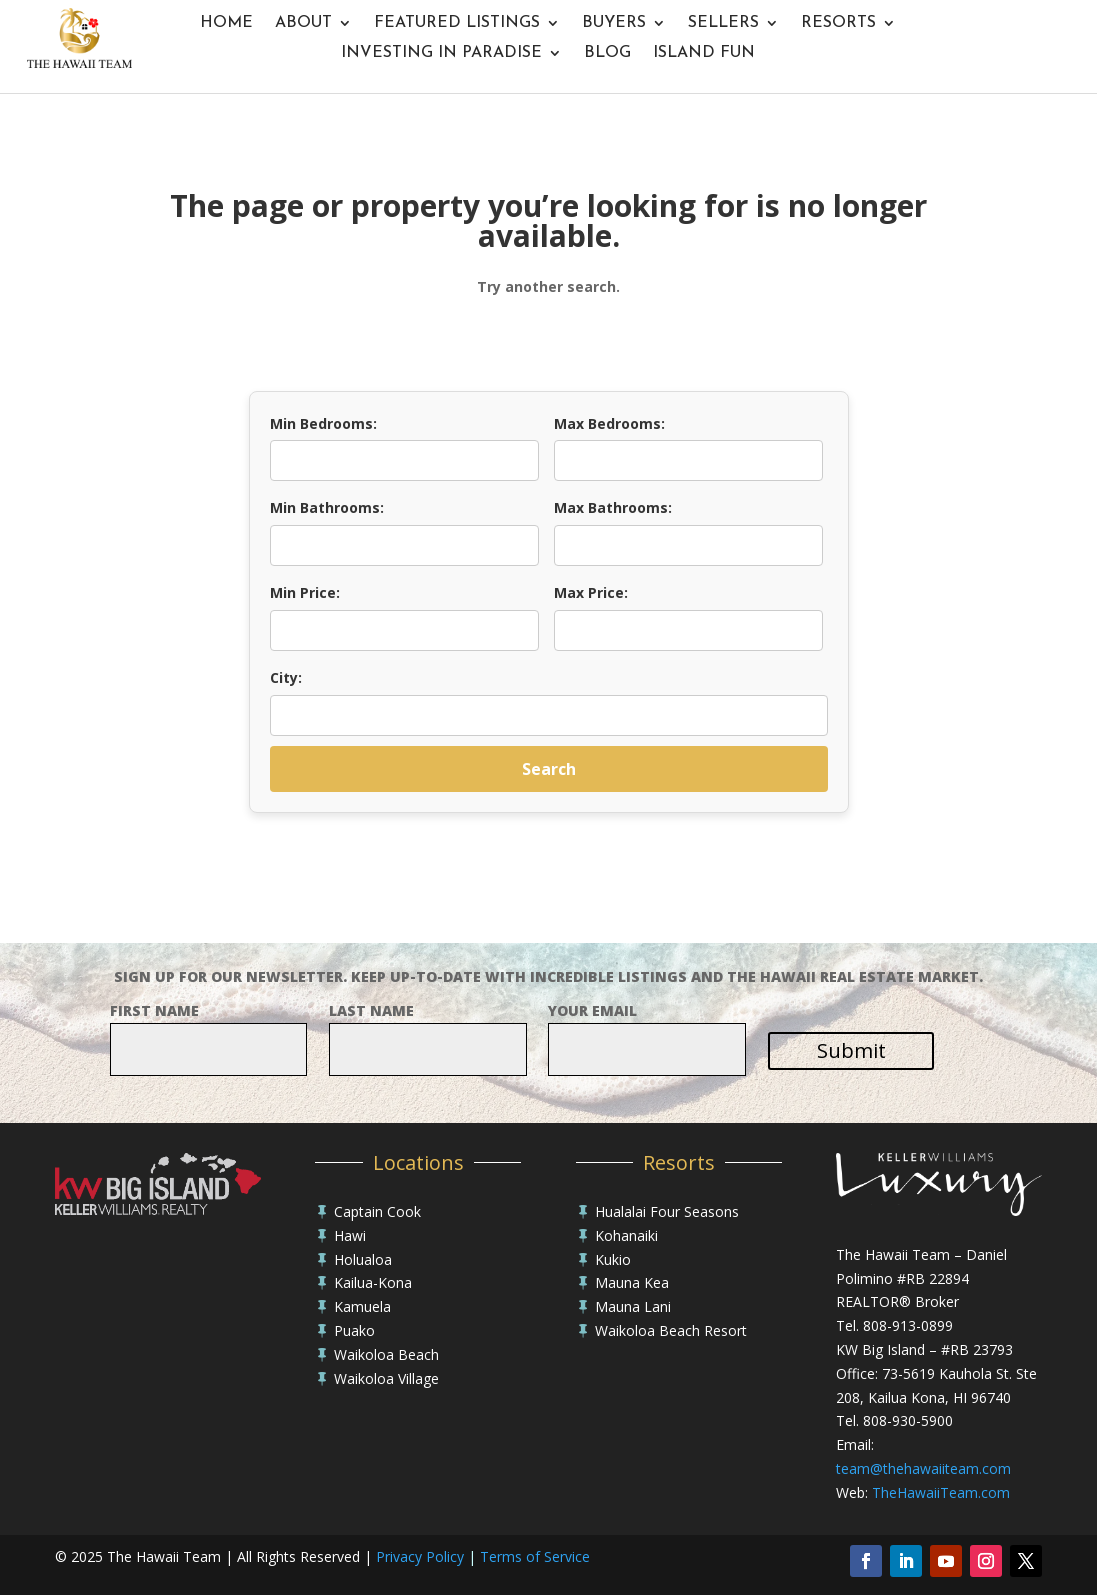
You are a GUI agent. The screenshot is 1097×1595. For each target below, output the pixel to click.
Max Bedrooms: (609, 423)
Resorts (838, 23)
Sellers (723, 23)
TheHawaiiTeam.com (941, 1492)
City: (286, 677)
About (303, 23)
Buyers (614, 23)
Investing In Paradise (441, 53)
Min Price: (305, 592)
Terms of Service (535, 1556)
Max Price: (591, 592)
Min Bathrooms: (327, 507)
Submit (851, 1050)
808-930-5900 (908, 1420)
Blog (607, 53)
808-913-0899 (908, 1325)
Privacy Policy (420, 1556)
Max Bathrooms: (613, 507)
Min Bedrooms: (323, 423)
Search (549, 769)
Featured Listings (457, 23)
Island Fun (704, 53)
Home (226, 23)
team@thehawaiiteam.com (923, 1468)
